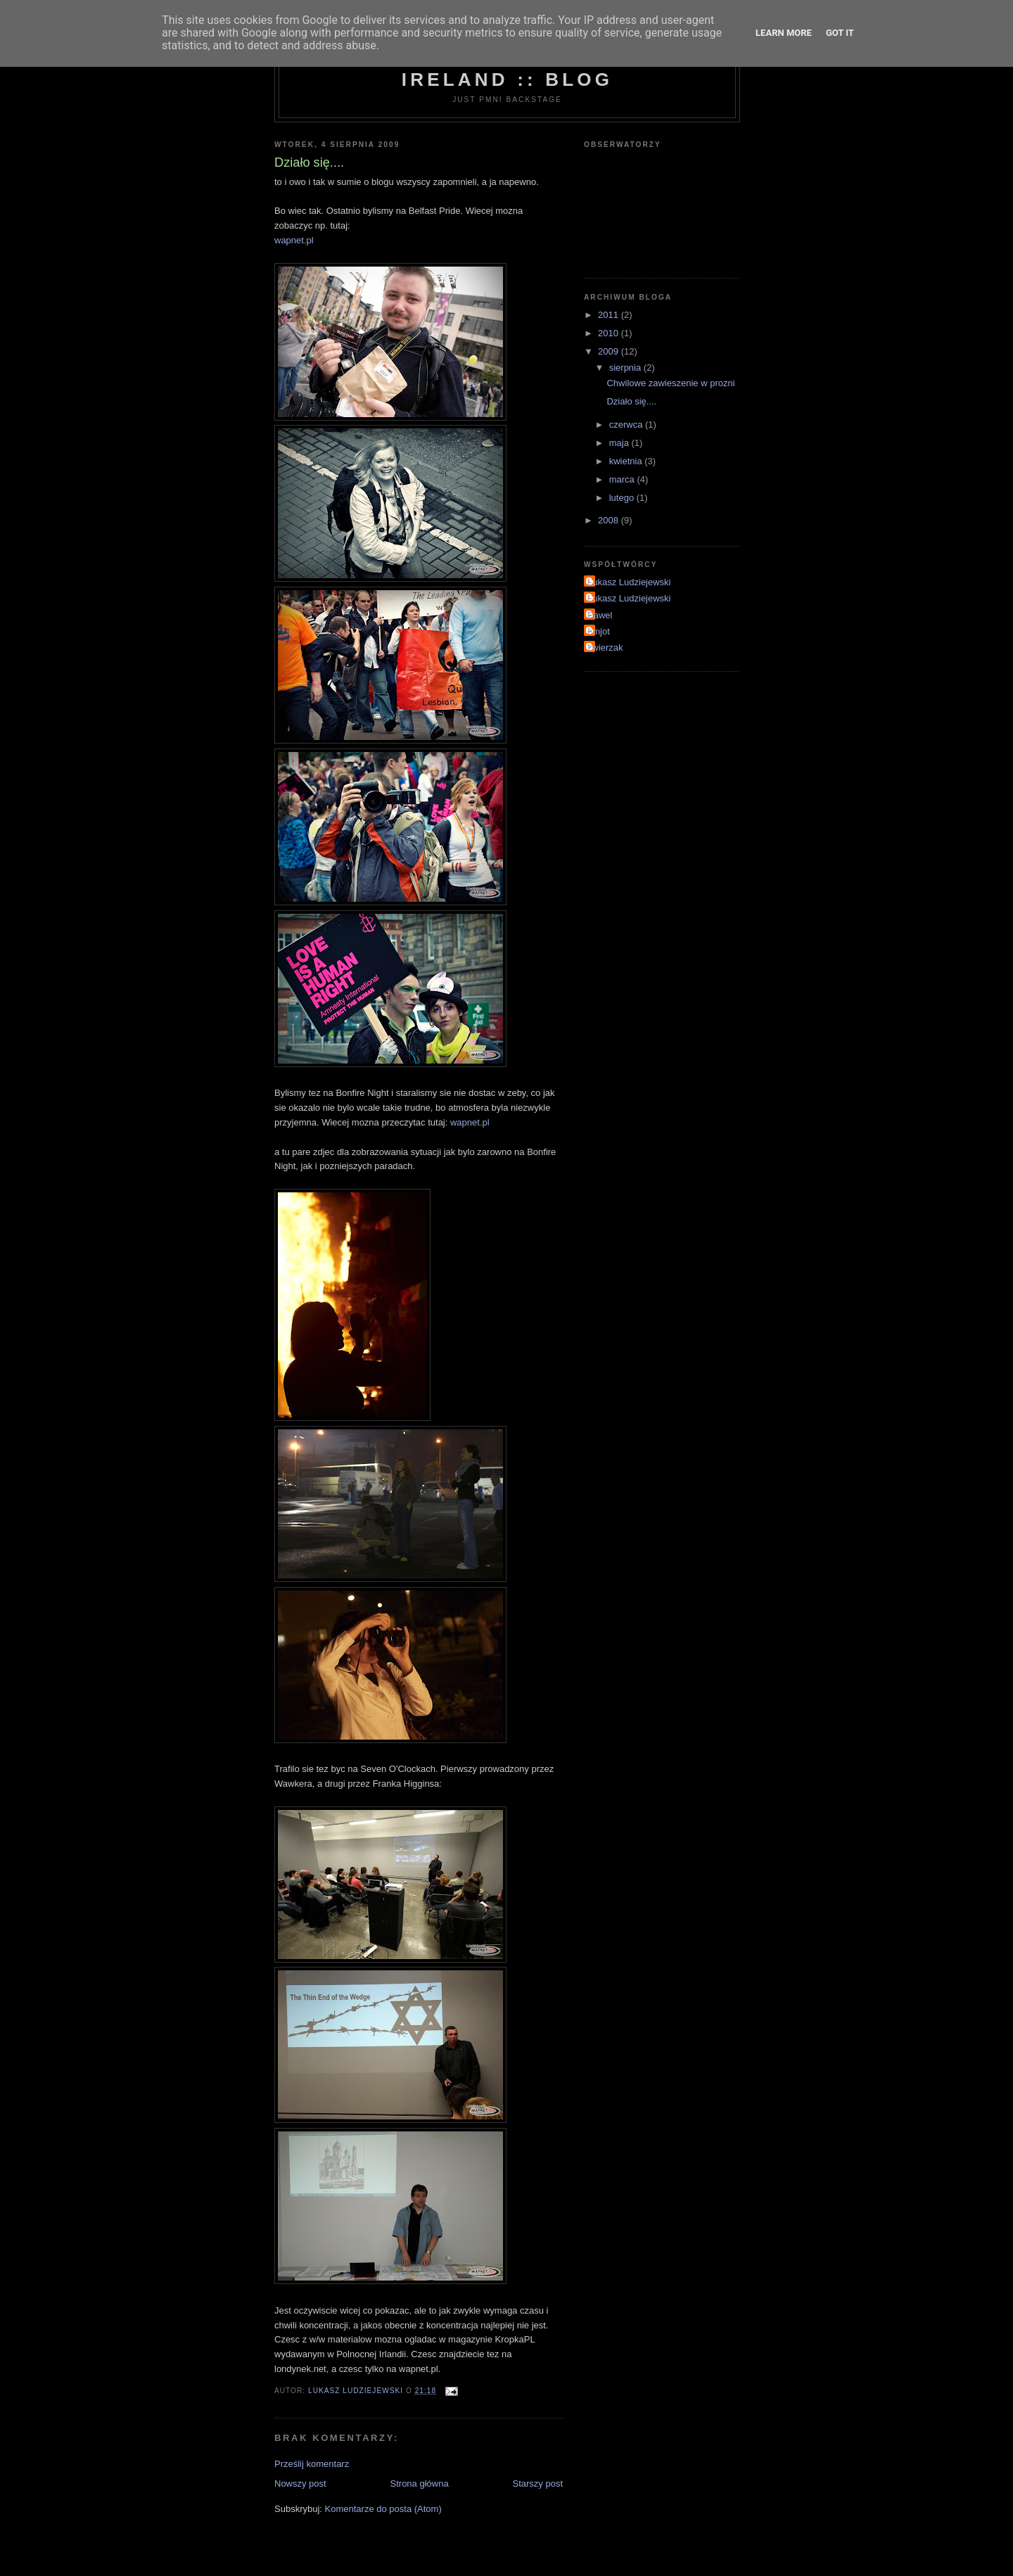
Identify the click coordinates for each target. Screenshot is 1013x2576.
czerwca (627, 424)
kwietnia (627, 461)
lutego (623, 497)
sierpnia (626, 367)
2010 (609, 333)
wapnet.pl (294, 240)
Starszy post (537, 2483)
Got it (840, 32)
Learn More (784, 32)
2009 (609, 351)
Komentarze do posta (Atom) (383, 2509)
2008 (609, 520)
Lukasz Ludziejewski (629, 582)
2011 (609, 315)
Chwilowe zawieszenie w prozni (670, 383)
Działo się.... (631, 401)
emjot (598, 631)
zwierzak (605, 647)
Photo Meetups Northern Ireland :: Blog (507, 68)
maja (620, 443)
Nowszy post (300, 2483)
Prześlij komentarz (311, 2464)
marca (623, 479)
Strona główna (419, 2483)
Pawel (599, 615)
